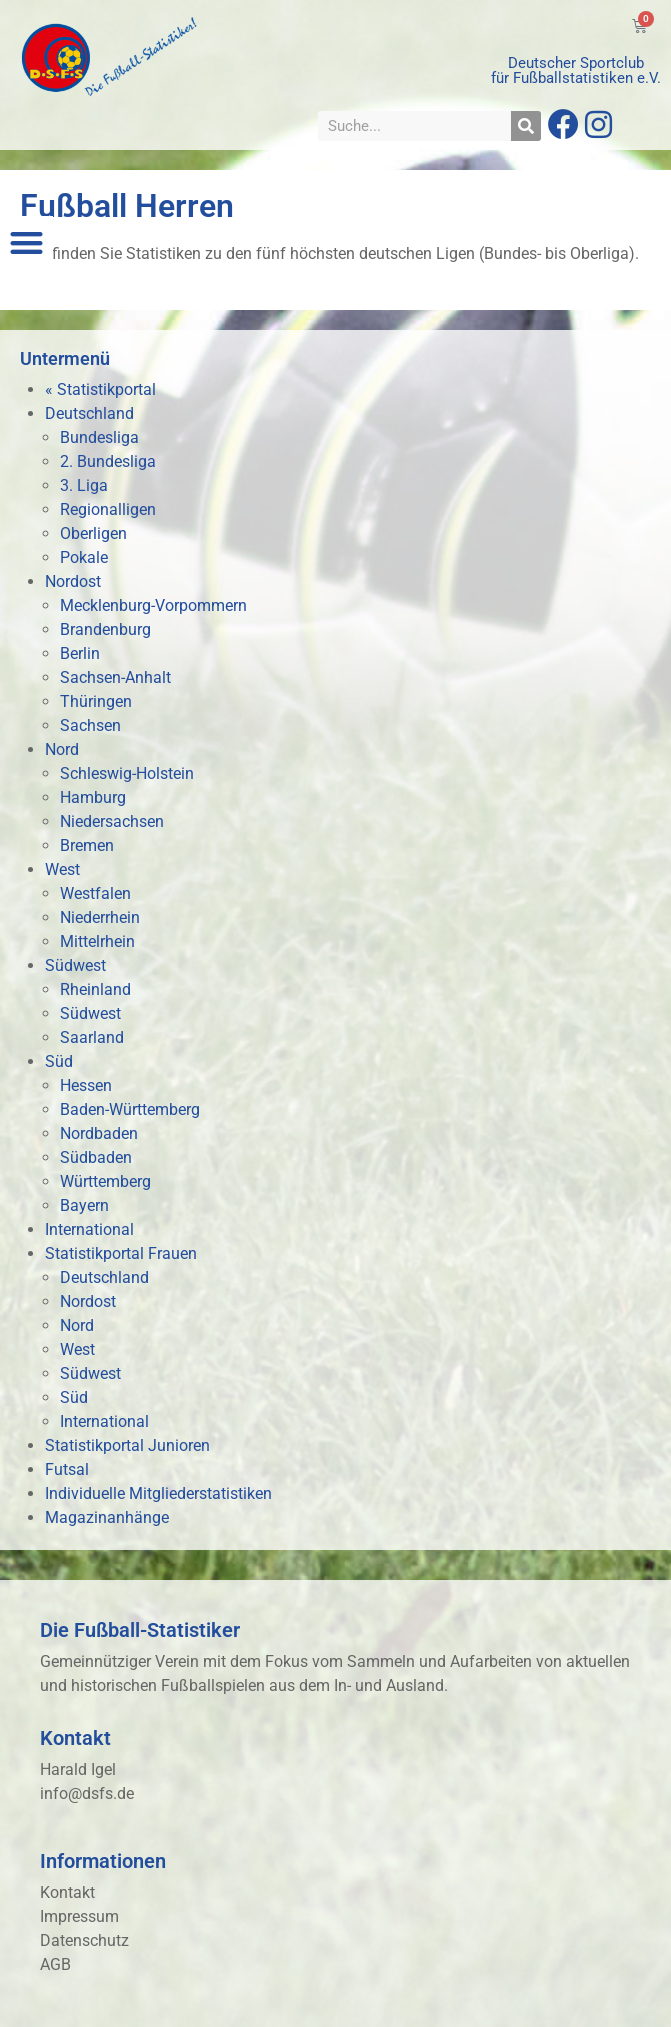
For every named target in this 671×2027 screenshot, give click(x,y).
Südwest (75, 965)
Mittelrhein (97, 941)
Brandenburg (105, 629)
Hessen (86, 1085)
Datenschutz (84, 1940)
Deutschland (89, 413)
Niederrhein (100, 917)
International (89, 1229)
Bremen (87, 845)
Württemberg (105, 1181)
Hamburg (93, 797)
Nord (62, 749)
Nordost (73, 581)
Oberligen (93, 533)
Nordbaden (99, 1133)
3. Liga (84, 485)
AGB (55, 1964)
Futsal (67, 1469)
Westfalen (95, 893)
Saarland (92, 1037)
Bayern (84, 1205)
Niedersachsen (112, 821)
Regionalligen (108, 509)
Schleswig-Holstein (127, 773)
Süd (59, 1061)
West (62, 869)
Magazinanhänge (107, 1517)
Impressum (79, 1916)
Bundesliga (99, 437)
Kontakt (67, 1892)
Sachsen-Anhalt (115, 677)
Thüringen (96, 701)
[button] (26, 242)
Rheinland (95, 989)
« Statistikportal (100, 389)
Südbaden (96, 1157)
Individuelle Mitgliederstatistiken (158, 1493)
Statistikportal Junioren (127, 1445)
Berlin (80, 653)
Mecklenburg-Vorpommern (153, 605)
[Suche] (526, 126)
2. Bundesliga (108, 461)
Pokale (84, 557)
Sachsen (90, 725)
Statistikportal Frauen (121, 1253)
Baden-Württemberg (130, 1109)
